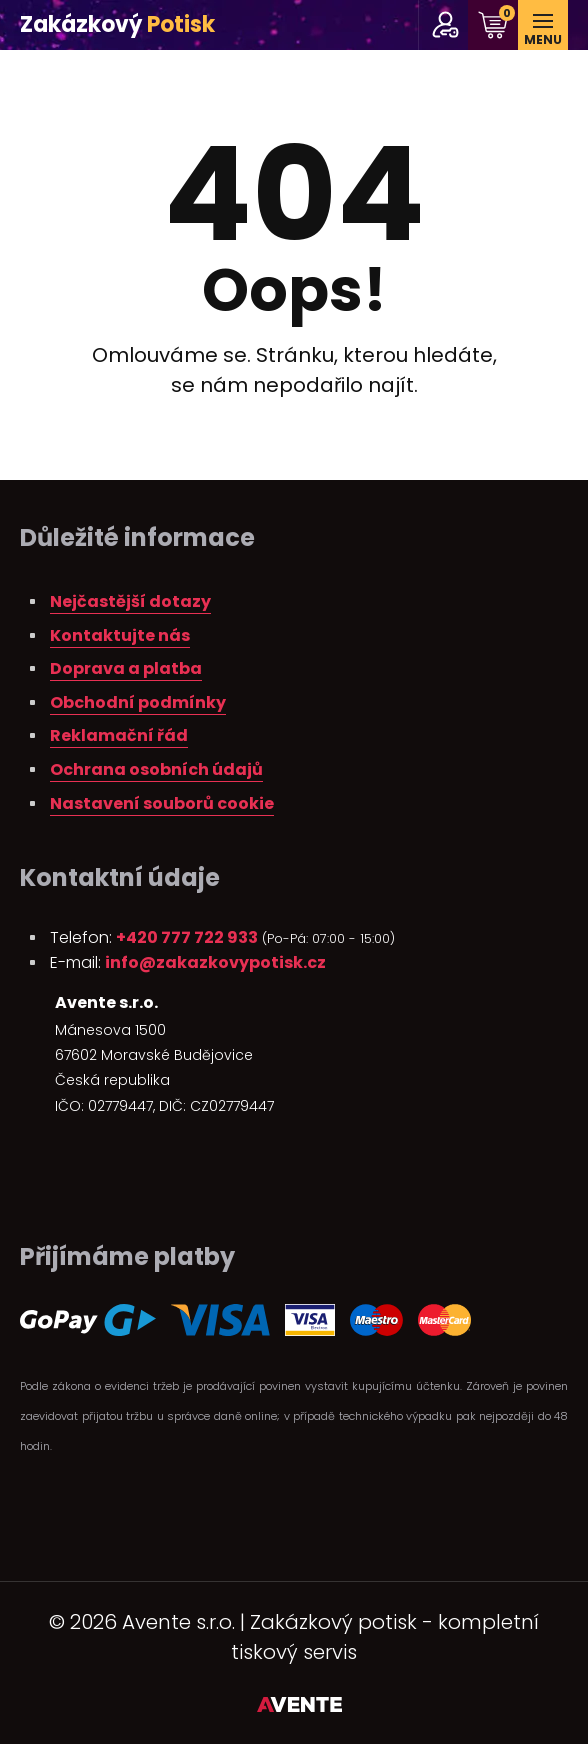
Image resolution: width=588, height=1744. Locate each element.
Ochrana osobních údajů (156, 769)
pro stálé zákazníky (445, 24)
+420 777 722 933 (187, 937)
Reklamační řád (119, 735)
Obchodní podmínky (138, 702)
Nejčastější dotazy (130, 601)
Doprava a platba (126, 668)
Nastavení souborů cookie (162, 803)
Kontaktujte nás (120, 635)
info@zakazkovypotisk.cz (215, 962)
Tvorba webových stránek (299, 1708)
